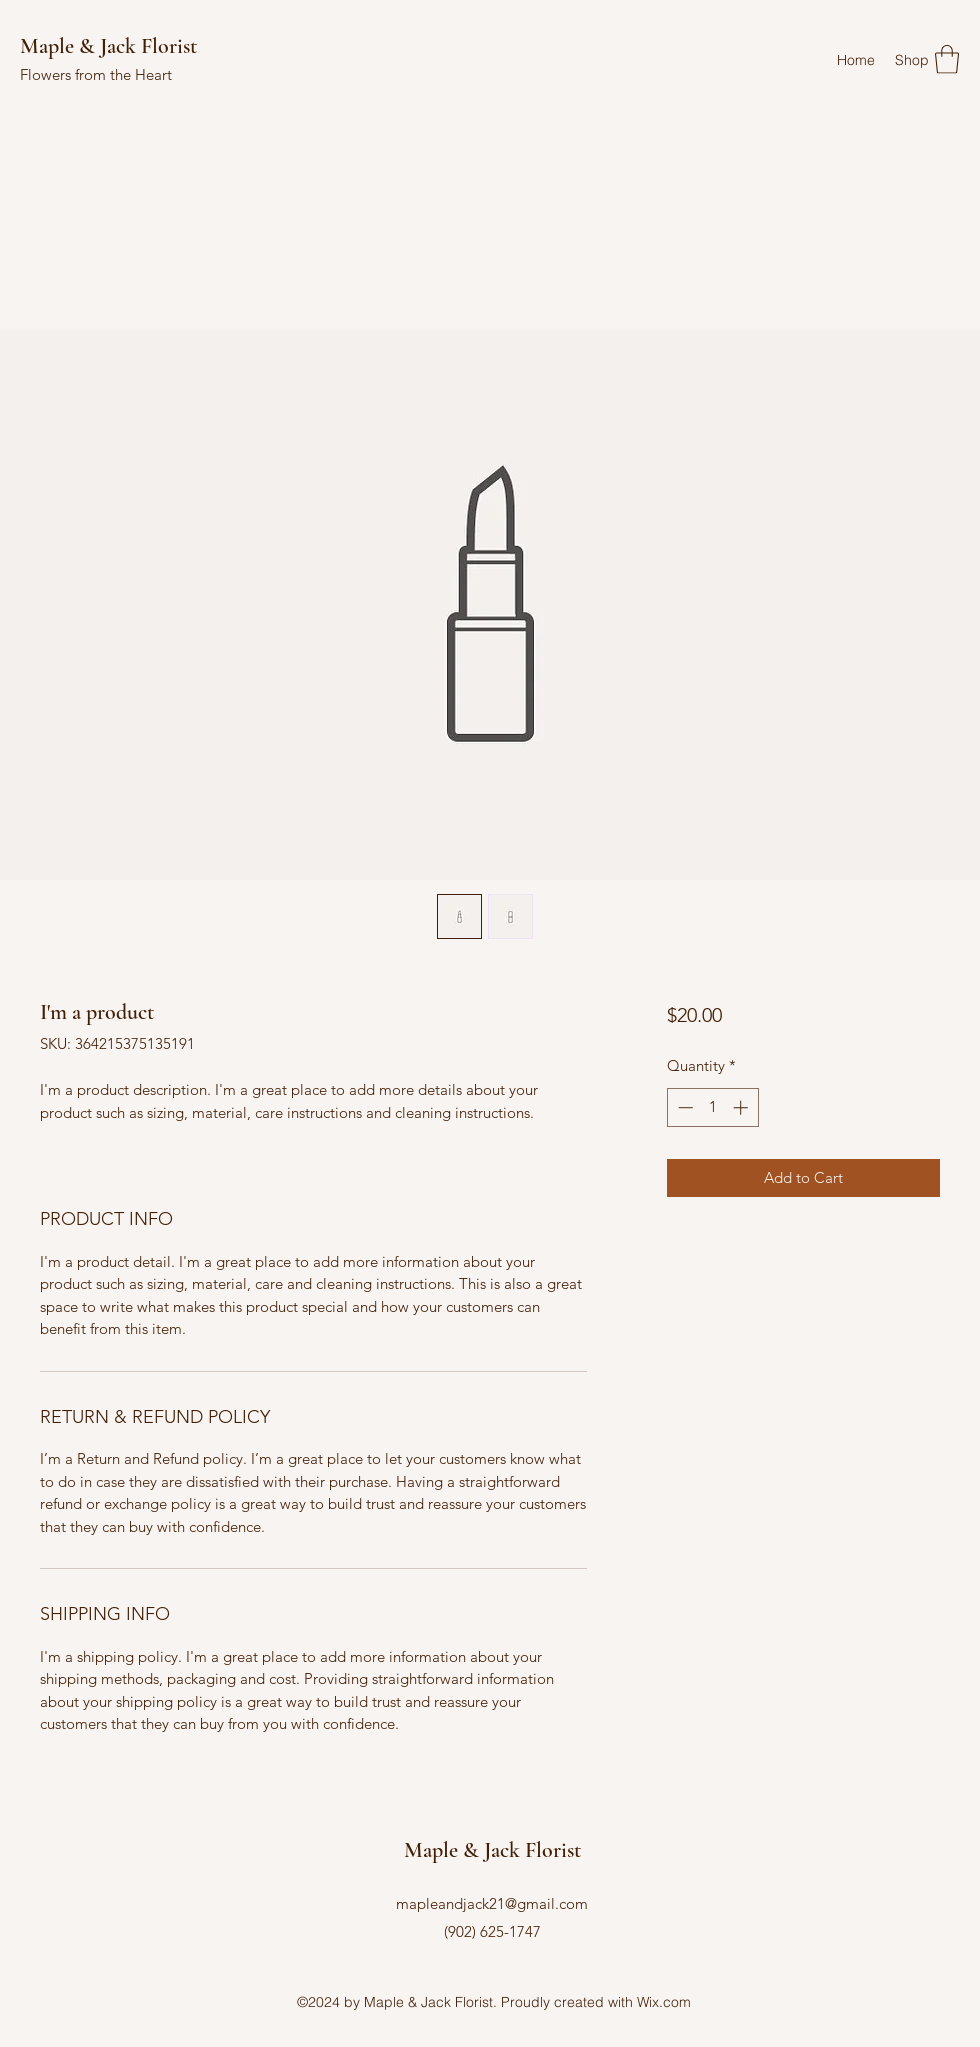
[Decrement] (683, 1107)
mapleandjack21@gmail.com (492, 1903)
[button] (947, 59)
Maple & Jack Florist (108, 46)
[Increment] (742, 1107)
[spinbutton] (712, 1107)
